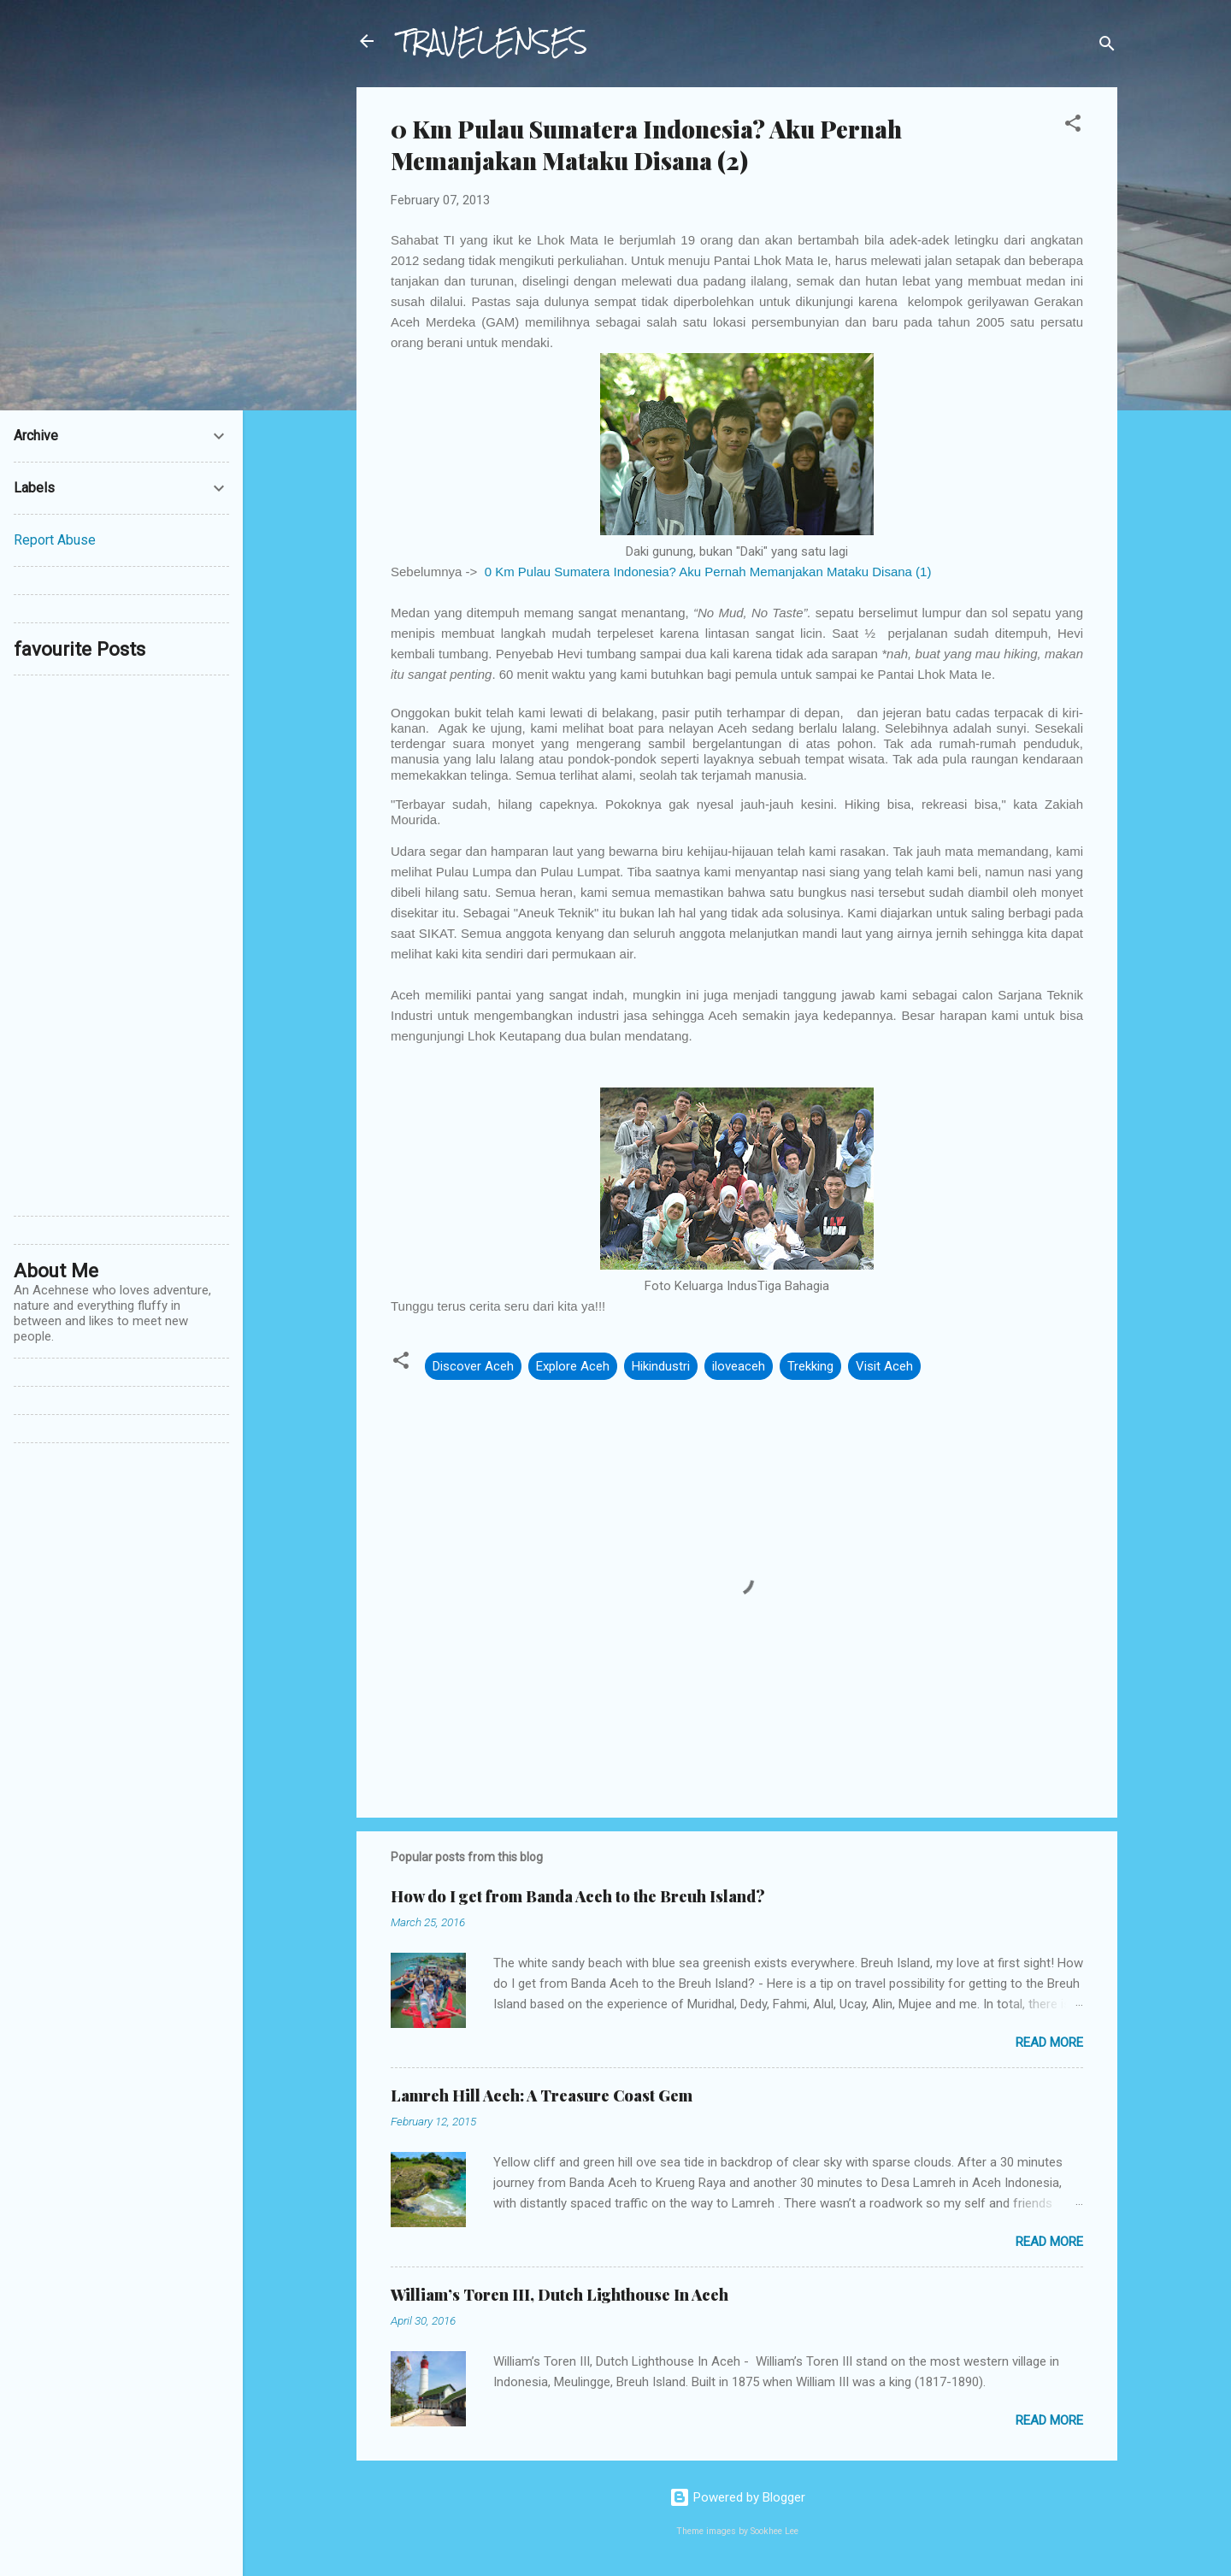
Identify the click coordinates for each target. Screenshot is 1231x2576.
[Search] (1107, 47)
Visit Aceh (884, 1366)
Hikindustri (661, 1366)
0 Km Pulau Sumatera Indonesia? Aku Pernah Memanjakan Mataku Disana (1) (708, 571)
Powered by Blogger (737, 2497)
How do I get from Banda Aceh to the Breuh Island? (578, 1896)
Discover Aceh (473, 1366)
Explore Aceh (573, 1366)
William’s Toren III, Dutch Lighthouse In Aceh (559, 2294)
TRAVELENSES (492, 41)
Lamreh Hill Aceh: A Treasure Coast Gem (541, 2095)
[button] (1073, 126)
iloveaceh (738, 1366)
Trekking (810, 1366)
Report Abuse (55, 540)
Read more (1049, 2042)
